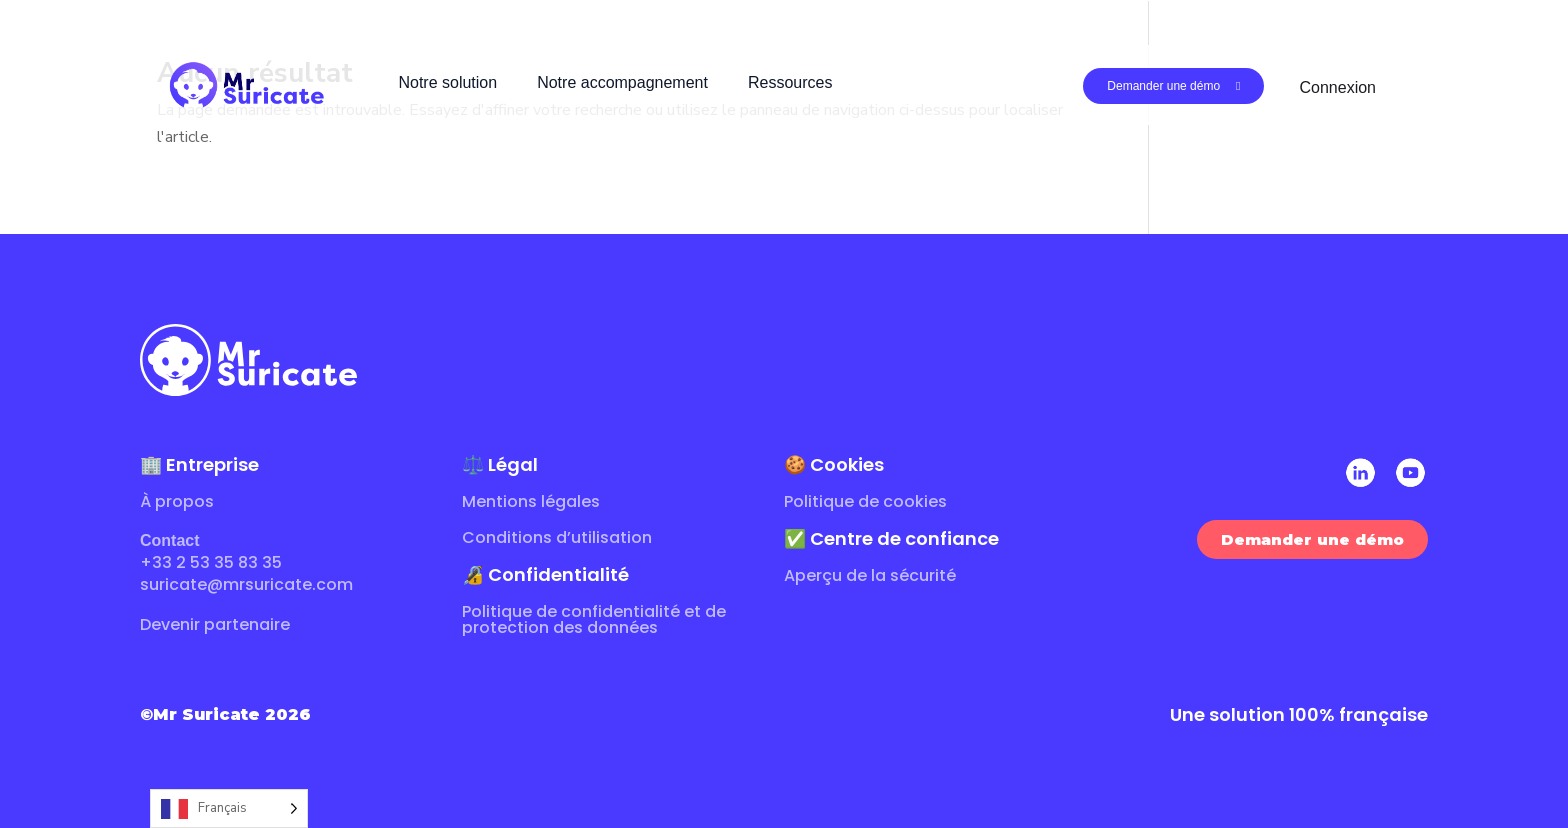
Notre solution (447, 82)
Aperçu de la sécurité (870, 575)
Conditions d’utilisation (557, 537)
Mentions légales (531, 501)
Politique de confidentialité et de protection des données (594, 619)
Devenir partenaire (215, 624)
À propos (177, 501)
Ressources (790, 82)
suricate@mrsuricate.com (246, 584)
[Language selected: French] (229, 808)
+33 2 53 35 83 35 (211, 562)
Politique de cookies (865, 501)
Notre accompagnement (622, 82)
